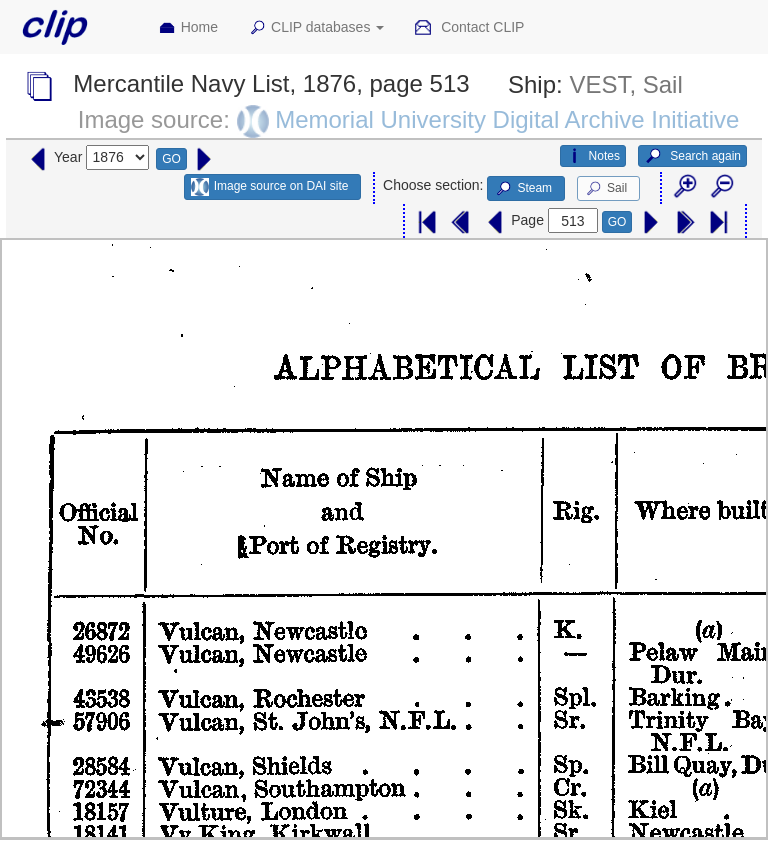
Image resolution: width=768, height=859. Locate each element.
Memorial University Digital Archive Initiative (507, 119)
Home (188, 28)
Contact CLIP (469, 28)
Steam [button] (523, 189)
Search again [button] (692, 156)
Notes (593, 156)
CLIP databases (316, 28)
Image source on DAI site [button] (269, 187)
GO (171, 159)
